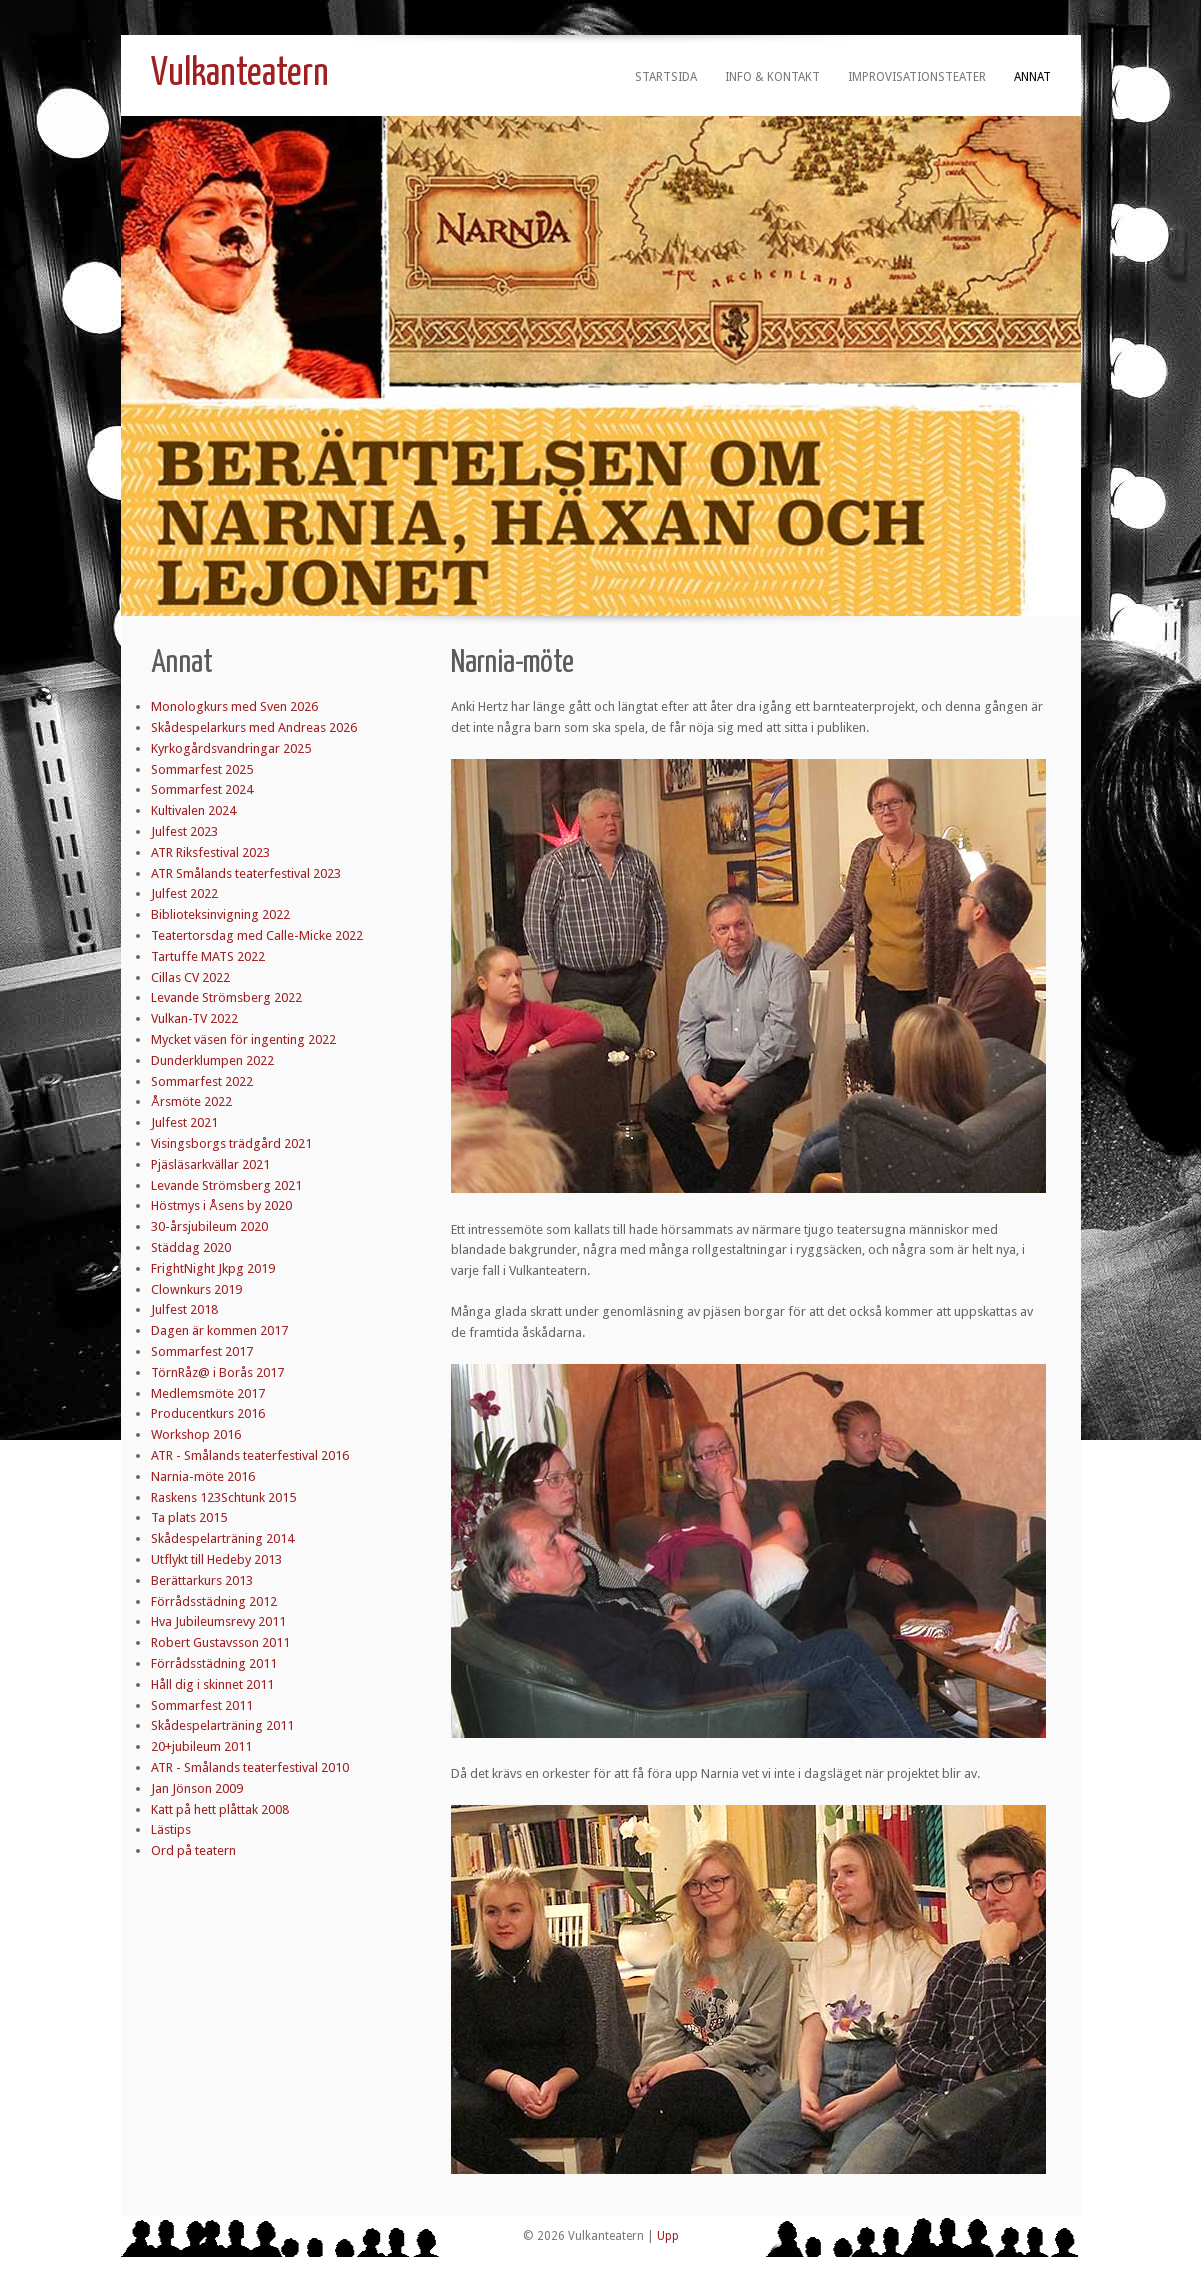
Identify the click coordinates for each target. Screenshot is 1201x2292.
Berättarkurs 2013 (202, 1580)
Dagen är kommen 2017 (219, 1330)
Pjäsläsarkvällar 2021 (210, 1164)
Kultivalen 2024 (193, 810)
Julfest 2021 (184, 1122)
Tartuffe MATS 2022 (208, 956)
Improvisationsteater (917, 77)
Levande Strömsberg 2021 (226, 1185)
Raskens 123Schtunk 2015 (223, 1497)
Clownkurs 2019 (196, 1289)
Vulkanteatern (240, 74)
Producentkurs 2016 (208, 1413)
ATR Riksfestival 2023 (210, 852)
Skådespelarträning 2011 (222, 1725)
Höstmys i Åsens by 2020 (221, 1205)
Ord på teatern (193, 1850)
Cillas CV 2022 (190, 977)
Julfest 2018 (184, 1309)
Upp (668, 2236)
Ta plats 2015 (189, 1517)
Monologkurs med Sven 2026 (234, 706)
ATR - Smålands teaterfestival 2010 (250, 1767)
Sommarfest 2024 (202, 789)
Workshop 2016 (196, 1434)
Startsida (666, 77)
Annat (1032, 77)
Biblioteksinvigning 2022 (220, 914)
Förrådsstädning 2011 (214, 1663)
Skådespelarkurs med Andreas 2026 (254, 727)
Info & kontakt (772, 77)
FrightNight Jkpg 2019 (213, 1268)
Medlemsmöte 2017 (208, 1393)
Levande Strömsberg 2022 (226, 997)
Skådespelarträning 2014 (222, 1538)
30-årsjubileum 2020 (209, 1226)
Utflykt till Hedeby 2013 (216, 1559)
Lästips (171, 1829)
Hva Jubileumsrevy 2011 (218, 1621)
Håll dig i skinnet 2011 (212, 1684)
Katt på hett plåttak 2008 (220, 1809)
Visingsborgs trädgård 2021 (231, 1143)
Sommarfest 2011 (202, 1705)
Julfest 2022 (184, 893)
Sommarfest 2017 (202, 1351)
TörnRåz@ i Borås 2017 (217, 1372)
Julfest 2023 (184, 831)
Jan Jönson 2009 (197, 1788)
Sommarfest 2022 (202, 1081)
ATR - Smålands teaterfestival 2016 (250, 1455)
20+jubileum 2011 (201, 1746)
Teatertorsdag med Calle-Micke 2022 (257, 935)
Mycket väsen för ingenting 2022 (243, 1039)
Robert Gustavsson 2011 (220, 1642)
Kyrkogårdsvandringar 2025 (231, 748)
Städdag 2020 (191, 1247)
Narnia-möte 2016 (203, 1476)
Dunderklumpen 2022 (212, 1060)
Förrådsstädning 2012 (214, 1601)
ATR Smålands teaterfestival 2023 (246, 873)
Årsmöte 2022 (191, 1101)
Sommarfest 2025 (202, 769)
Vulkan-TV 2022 (194, 1018)
